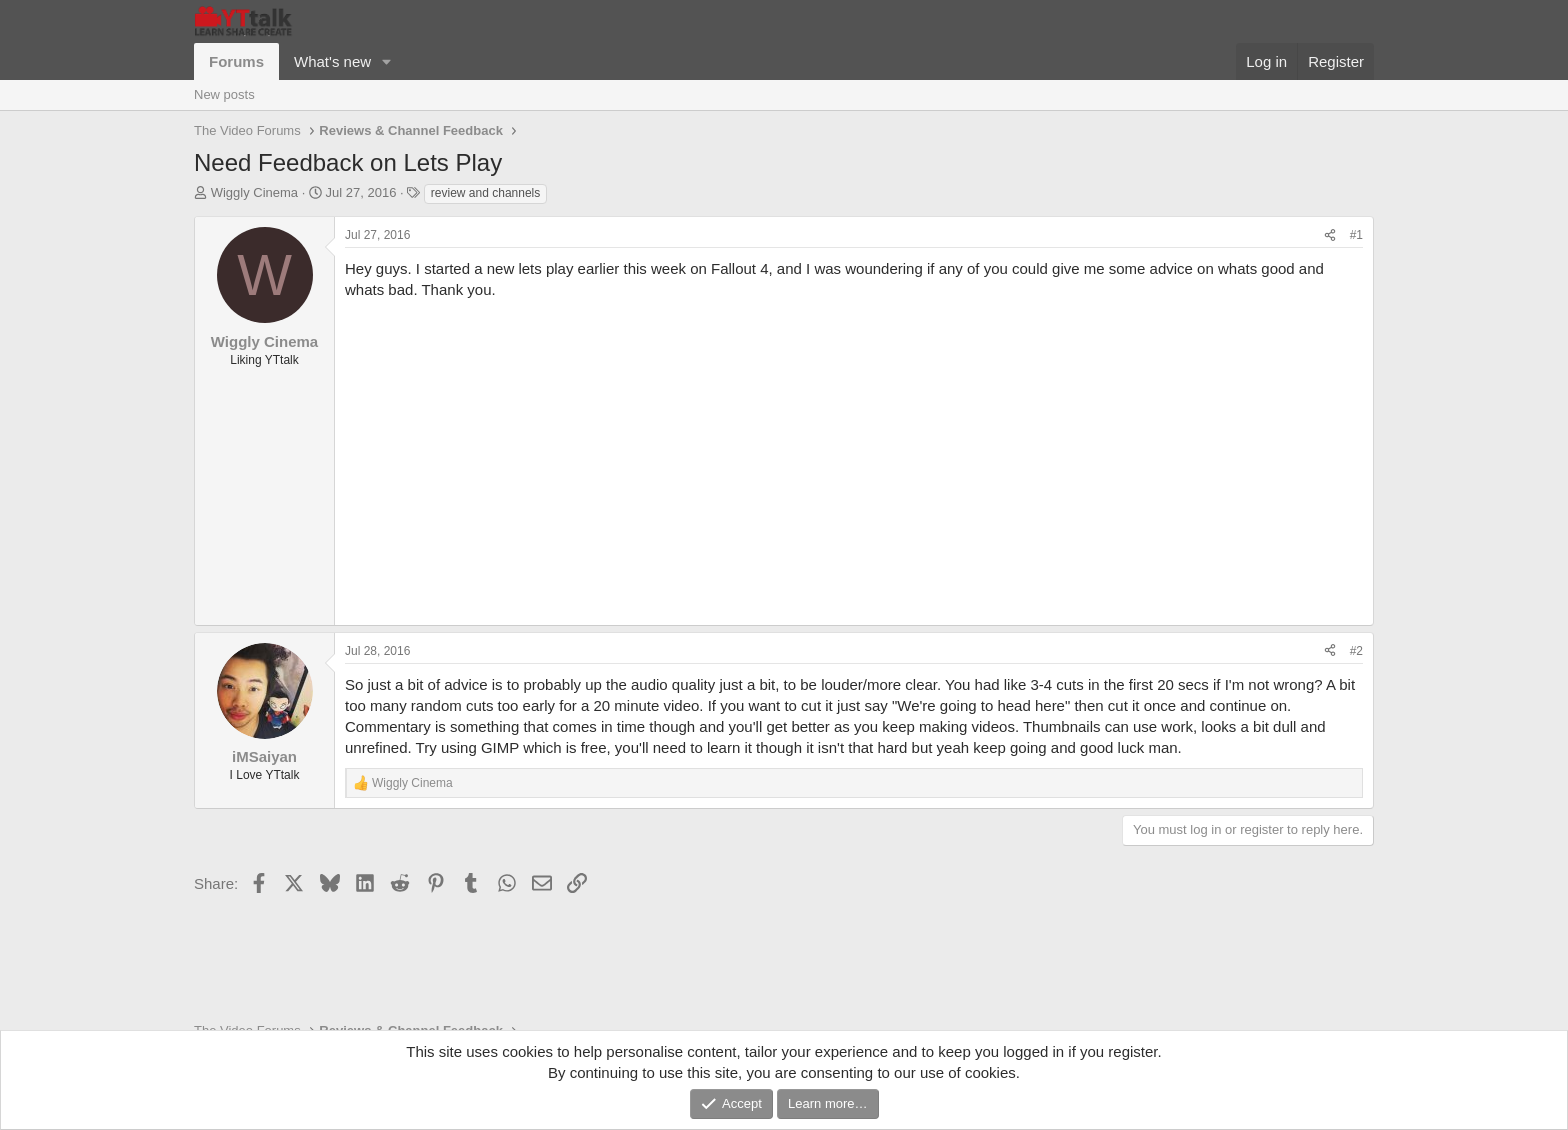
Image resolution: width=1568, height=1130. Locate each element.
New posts (224, 94)
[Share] (1330, 235)
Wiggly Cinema (254, 192)
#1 (1356, 235)
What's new (332, 61)
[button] (387, 61)
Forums (236, 61)
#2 (1356, 651)
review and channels (485, 193)
